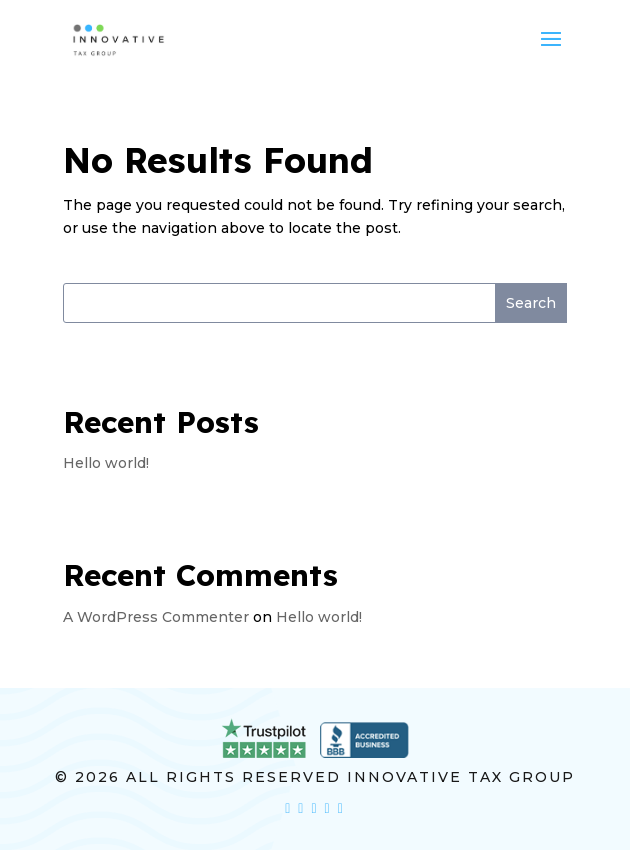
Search (531, 303)
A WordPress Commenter (156, 617)
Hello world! (106, 463)
